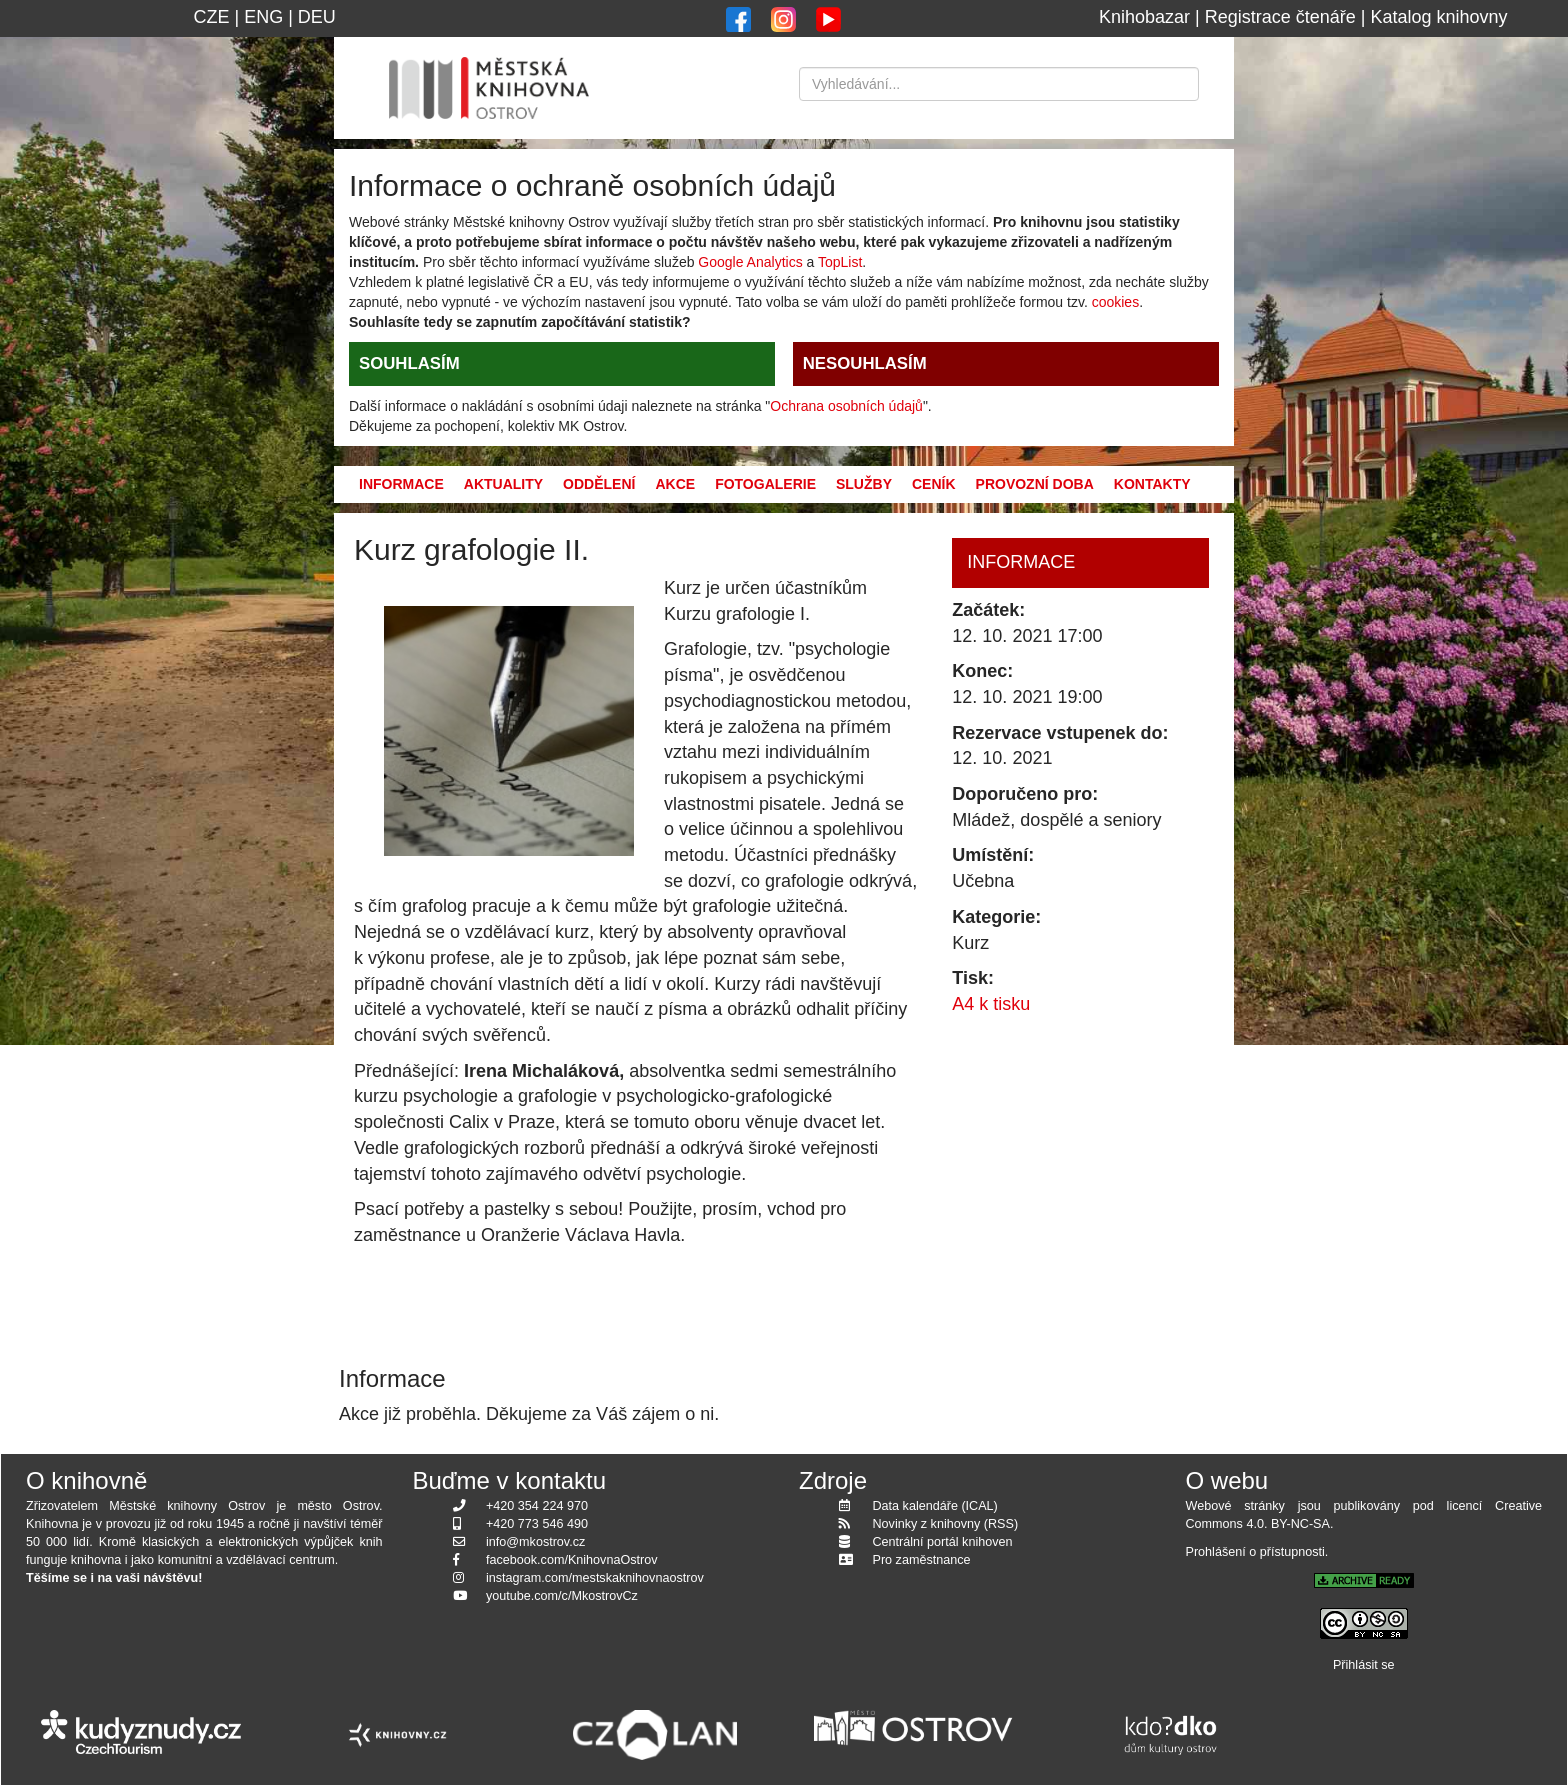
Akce (675, 484)
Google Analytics (750, 262)
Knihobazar (1144, 17)
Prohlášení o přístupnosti (1255, 1552)
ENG (263, 17)
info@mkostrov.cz (535, 1542)
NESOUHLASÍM (865, 363)
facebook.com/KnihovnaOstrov (572, 1560)
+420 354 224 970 (537, 1506)
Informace (401, 484)
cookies (1115, 302)
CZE (211, 17)
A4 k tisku (991, 1004)
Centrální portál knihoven (943, 1542)
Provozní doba (1035, 484)
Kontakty (1152, 484)
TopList (840, 262)
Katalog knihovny (1439, 17)
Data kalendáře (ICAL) (935, 1506)
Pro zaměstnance (922, 1560)
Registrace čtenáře (1280, 17)
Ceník (934, 484)
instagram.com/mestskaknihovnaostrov (595, 1578)
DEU (317, 17)
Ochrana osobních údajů (846, 406)
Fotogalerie (765, 484)
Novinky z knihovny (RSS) (946, 1524)
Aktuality (503, 484)
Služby (864, 484)
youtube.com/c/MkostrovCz (562, 1596)
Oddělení (599, 484)
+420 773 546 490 (537, 1524)
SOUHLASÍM (409, 363)
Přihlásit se (1364, 1665)
